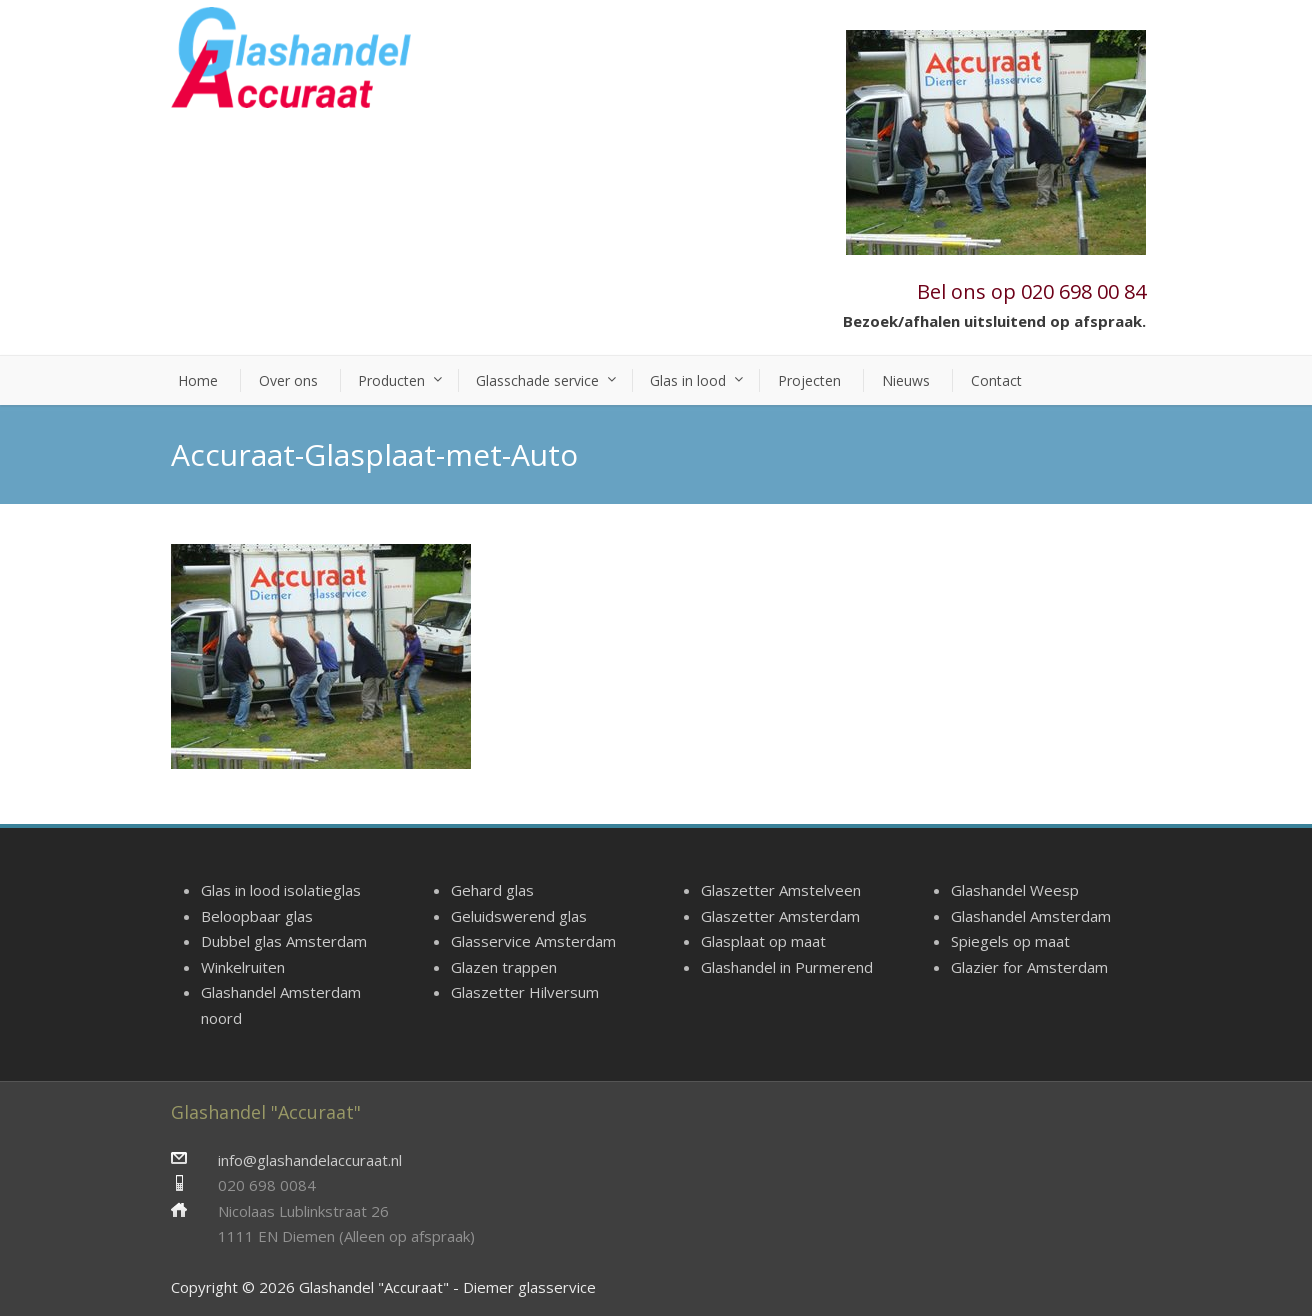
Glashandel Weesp (1015, 890)
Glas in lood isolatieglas (281, 890)
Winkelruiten (243, 967)
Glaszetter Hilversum (525, 992)
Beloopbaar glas (257, 916)
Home (198, 380)
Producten (391, 380)
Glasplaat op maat (763, 941)
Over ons (288, 380)
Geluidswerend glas (519, 916)
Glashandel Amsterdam (1031, 916)
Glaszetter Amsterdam (780, 916)
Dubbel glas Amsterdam (284, 941)
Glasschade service (537, 380)
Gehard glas (492, 890)
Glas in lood (688, 380)
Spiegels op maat (1010, 941)
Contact (996, 380)
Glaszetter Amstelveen (781, 890)
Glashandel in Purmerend (787, 967)
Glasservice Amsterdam (533, 941)
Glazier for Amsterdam (1029, 967)
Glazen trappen (504, 967)
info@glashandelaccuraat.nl (310, 1160)
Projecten (809, 380)
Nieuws (906, 380)
